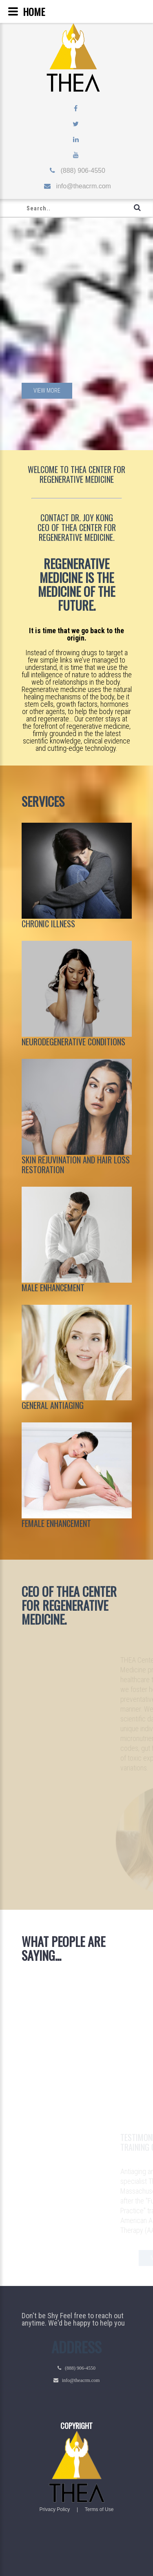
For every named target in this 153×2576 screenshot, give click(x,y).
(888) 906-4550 (80, 170)
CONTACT (54, 517)
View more (46, 390)
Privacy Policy (55, 2509)
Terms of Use (99, 2509)
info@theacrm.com (81, 186)
